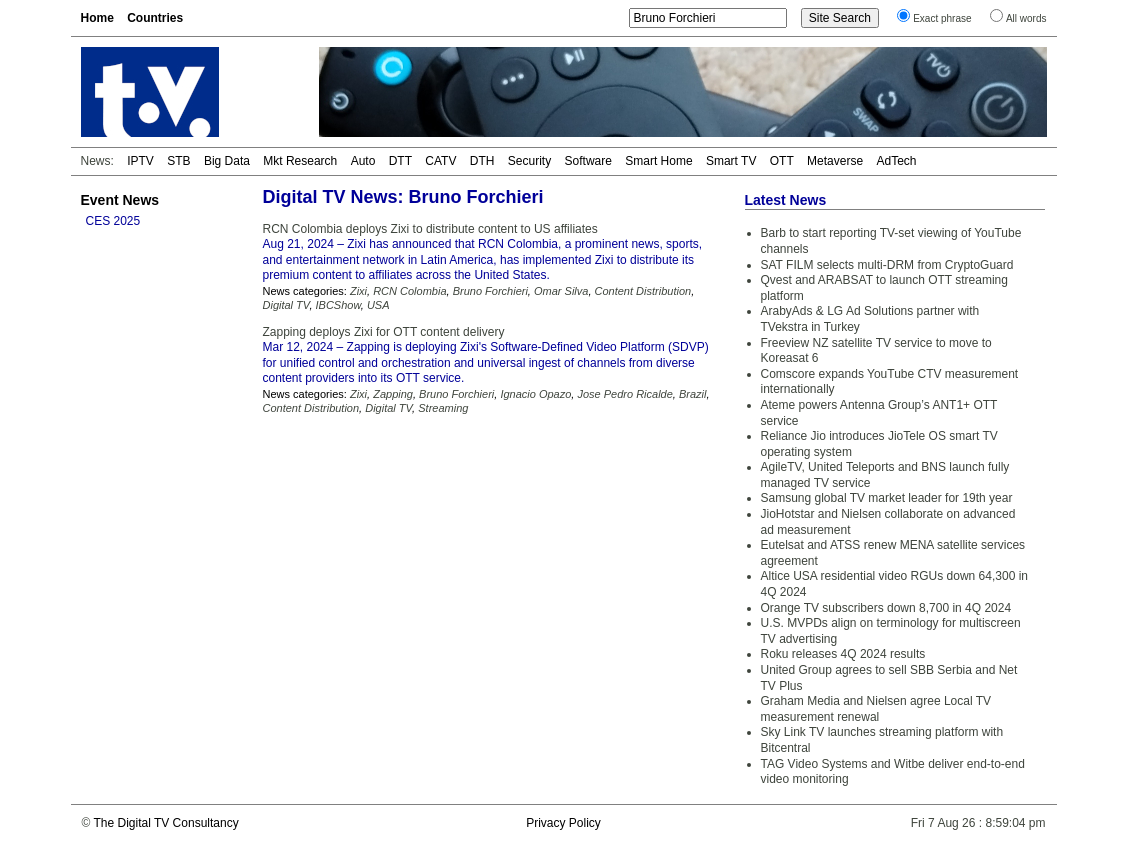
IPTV (140, 161)
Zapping (393, 394)
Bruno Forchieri (490, 291)
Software (588, 161)
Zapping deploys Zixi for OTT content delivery (384, 332)
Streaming (443, 408)
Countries (155, 18)
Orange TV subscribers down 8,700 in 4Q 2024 (886, 608)
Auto (363, 161)
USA (378, 305)
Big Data (227, 161)
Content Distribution (643, 291)
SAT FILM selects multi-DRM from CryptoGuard (887, 265)
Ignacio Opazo (535, 394)
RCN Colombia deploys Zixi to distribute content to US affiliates (430, 229)
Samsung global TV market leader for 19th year (887, 498)
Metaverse (835, 161)
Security (529, 161)
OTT (782, 161)
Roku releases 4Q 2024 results (843, 654)
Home (97, 18)
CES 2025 (113, 221)
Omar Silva (561, 291)
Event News (120, 200)
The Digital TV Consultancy (165, 823)
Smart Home (658, 161)
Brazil (693, 394)
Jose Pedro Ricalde (624, 394)
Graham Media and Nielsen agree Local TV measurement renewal (876, 709)
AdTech (896, 161)
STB (178, 161)
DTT (400, 161)
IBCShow (338, 305)
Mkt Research (300, 161)
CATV (440, 161)
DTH (482, 161)
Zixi (358, 291)
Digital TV (286, 305)
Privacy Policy (563, 823)
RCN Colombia (409, 291)
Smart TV (731, 161)
